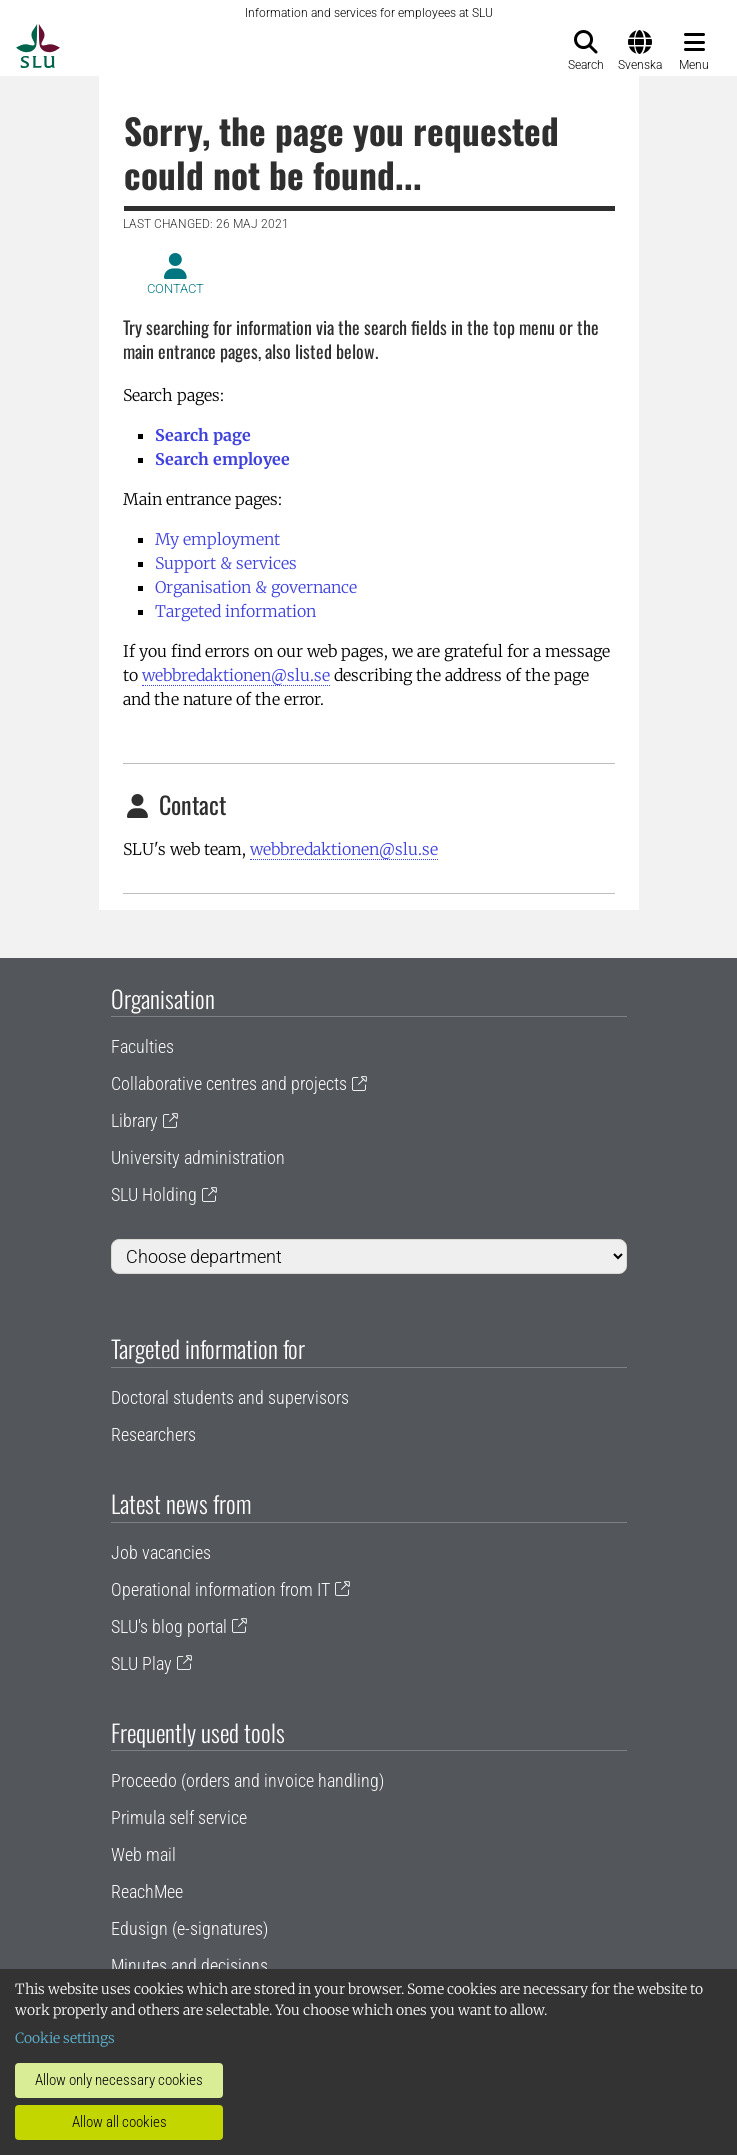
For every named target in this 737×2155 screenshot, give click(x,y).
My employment (217, 539)
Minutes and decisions (189, 1965)
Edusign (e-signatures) (189, 1928)
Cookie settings (65, 2038)
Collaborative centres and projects (229, 1083)
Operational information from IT (220, 1589)
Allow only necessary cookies (119, 2080)
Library (134, 1120)
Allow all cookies (119, 2122)
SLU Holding (154, 1194)
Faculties (142, 1046)
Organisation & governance (256, 587)
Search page (203, 435)
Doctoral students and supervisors (230, 1397)
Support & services (226, 563)
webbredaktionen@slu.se (236, 675)
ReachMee (147, 1891)
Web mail (143, 1854)
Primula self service (179, 1817)
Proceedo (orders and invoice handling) (247, 1780)
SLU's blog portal (169, 1626)
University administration (198, 1157)
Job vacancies (161, 1552)
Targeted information (235, 611)
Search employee (222, 459)
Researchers (153, 1434)
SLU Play (141, 1663)
